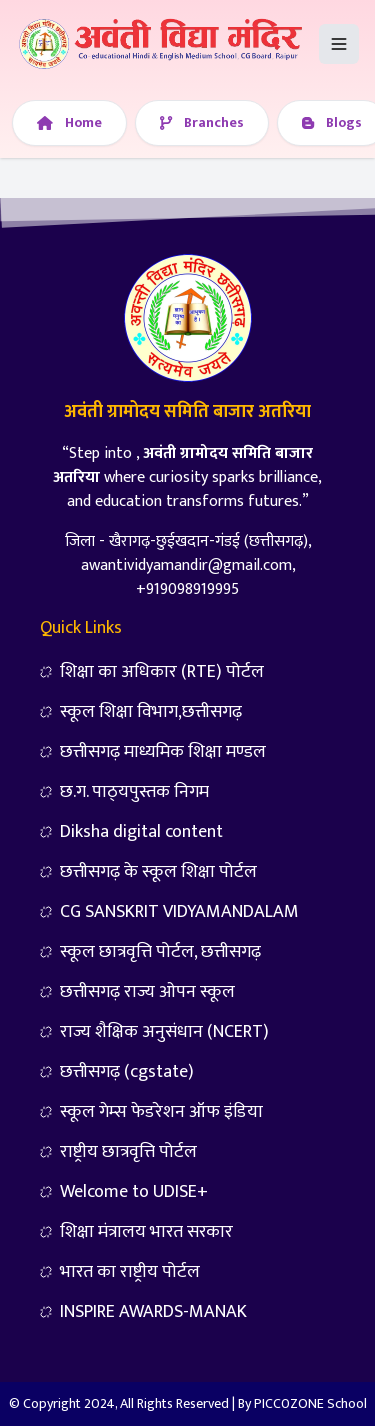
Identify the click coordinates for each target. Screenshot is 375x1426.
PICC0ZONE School (310, 1403)
